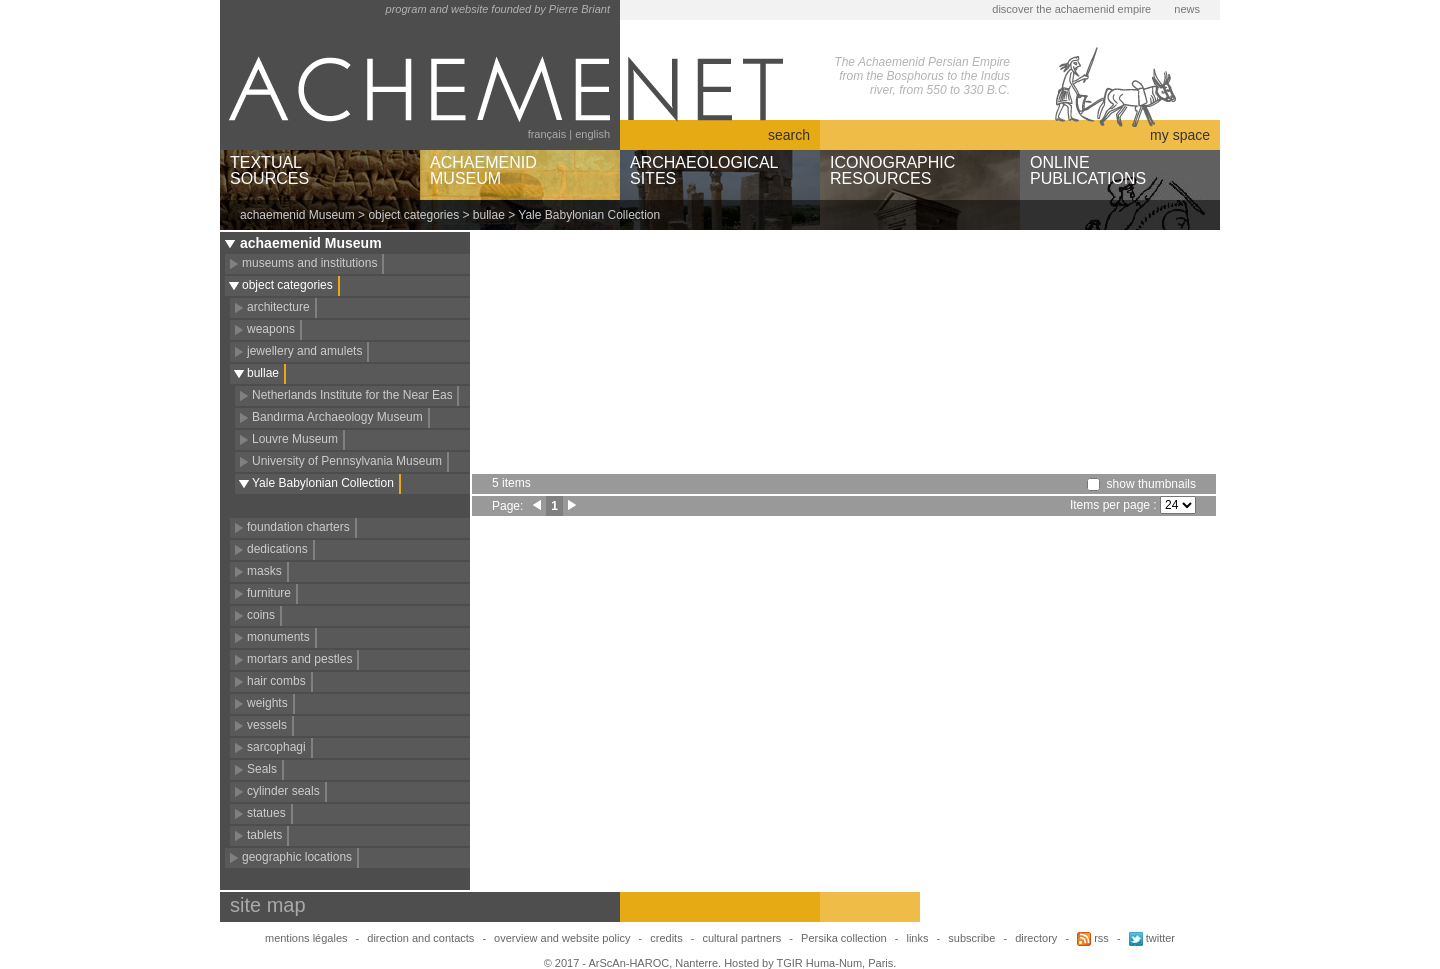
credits (666, 938)
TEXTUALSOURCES (269, 170)
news (1187, 9)
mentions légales (306, 938)
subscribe (971, 938)
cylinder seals (283, 791)
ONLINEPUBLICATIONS (1088, 170)
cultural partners (741, 938)
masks (264, 571)
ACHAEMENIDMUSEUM (483, 170)
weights (267, 703)
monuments (278, 637)
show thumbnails (1151, 484)
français (547, 134)
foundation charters (298, 527)
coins (261, 615)
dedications (277, 549)
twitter (1152, 938)
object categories (413, 215)
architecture (278, 307)
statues (266, 813)
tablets (264, 835)
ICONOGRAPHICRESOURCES (892, 170)
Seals (262, 769)
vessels (267, 725)
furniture (269, 593)
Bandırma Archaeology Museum (337, 417)
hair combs (276, 681)
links (917, 938)
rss (1093, 938)
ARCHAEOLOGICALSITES (704, 170)
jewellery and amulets (304, 351)
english (592, 134)
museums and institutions (309, 263)
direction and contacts (420, 938)
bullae (489, 215)
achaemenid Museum (297, 215)
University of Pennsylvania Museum (347, 461)
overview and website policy (562, 938)
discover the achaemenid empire (1071, 9)
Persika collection (845, 938)
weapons (271, 329)
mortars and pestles (299, 659)
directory (1036, 938)
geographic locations (297, 857)
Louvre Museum (295, 439)
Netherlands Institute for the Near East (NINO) (374, 395)
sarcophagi (276, 747)
